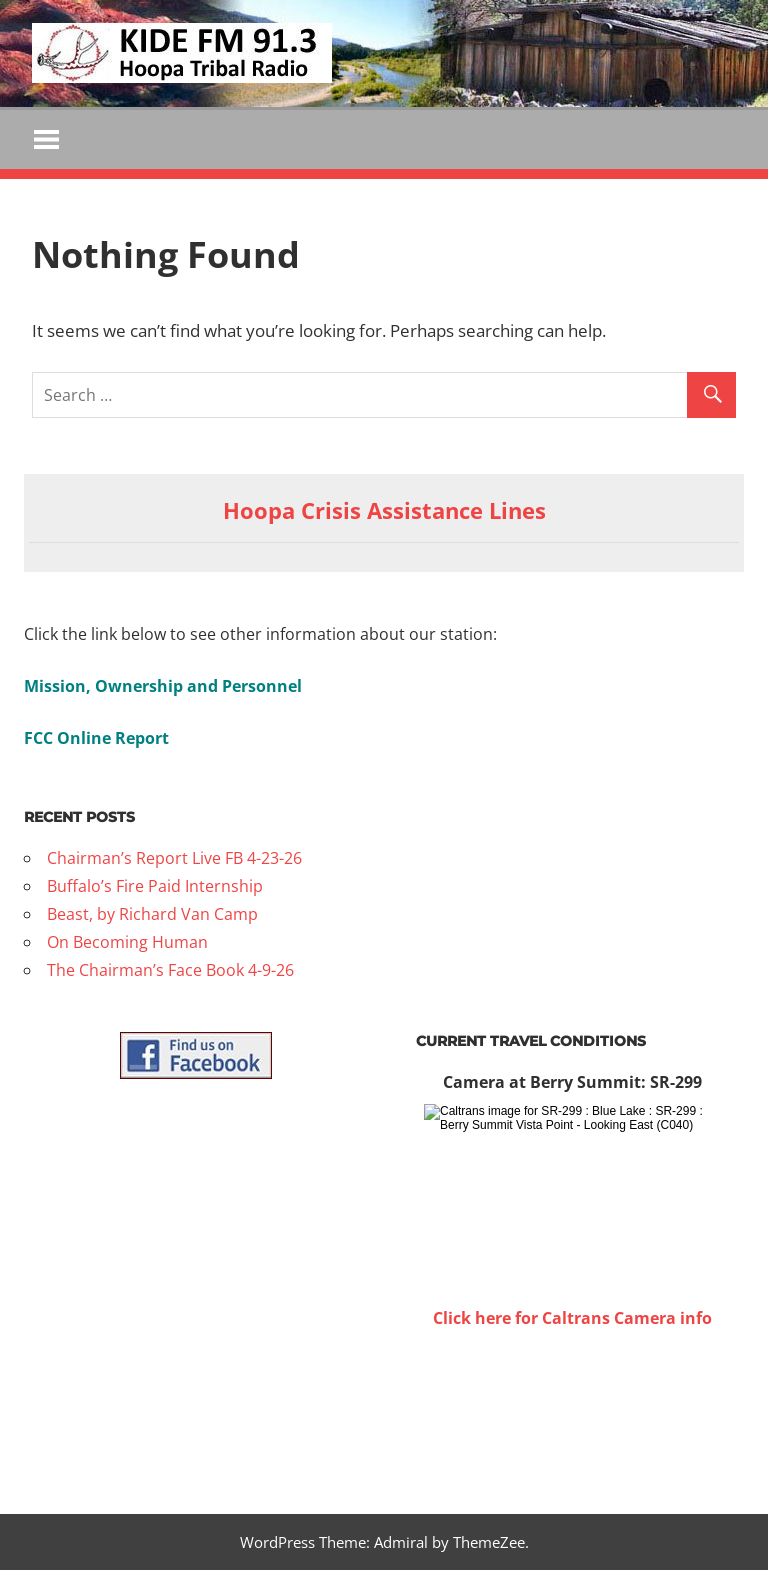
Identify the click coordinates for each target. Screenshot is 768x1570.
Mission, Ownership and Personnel (163, 686)
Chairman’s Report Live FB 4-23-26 (174, 858)
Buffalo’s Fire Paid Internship (155, 886)
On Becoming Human (127, 942)
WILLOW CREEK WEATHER (572, 1407)
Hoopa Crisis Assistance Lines (384, 510)
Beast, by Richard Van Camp (152, 914)
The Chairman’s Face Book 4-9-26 (170, 970)
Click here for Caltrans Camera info (572, 1318)
